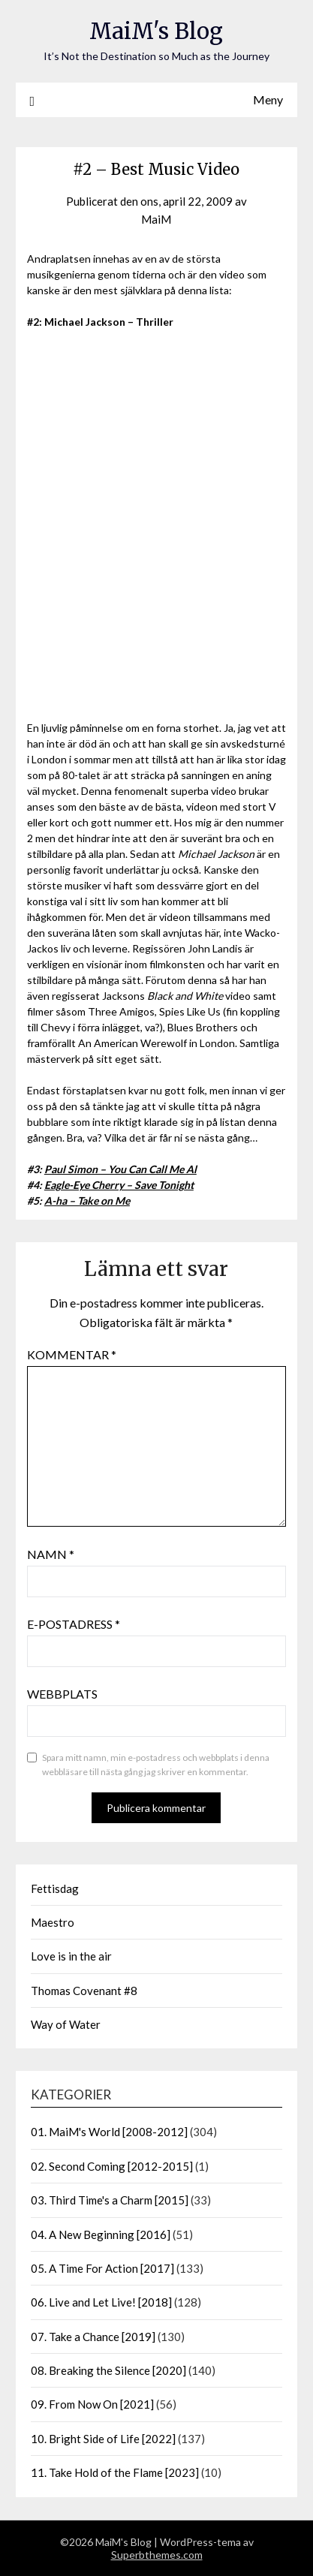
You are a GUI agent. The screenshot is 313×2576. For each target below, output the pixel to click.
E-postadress (73, 1624)
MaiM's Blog (156, 31)
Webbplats (62, 1694)
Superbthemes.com (157, 2554)
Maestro (52, 1922)
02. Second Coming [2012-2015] (112, 2166)
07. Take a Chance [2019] (93, 2336)
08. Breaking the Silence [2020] (108, 2370)
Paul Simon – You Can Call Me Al (120, 1169)
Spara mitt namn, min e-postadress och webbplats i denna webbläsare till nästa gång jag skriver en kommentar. (155, 1765)
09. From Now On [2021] (92, 2404)
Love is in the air (71, 1956)
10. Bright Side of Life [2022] (103, 2438)
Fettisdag (55, 1888)
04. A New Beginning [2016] (100, 2234)
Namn (50, 1554)
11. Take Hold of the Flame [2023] (115, 2472)
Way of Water (66, 2024)
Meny (268, 99)
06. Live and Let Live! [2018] (101, 2302)
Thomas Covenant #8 (84, 1990)
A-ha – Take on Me (87, 1200)
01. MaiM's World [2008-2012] (109, 2131)
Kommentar (71, 1354)
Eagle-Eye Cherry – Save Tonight (119, 1184)
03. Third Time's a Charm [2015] (109, 2200)
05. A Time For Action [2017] (102, 2268)
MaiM (156, 219)
